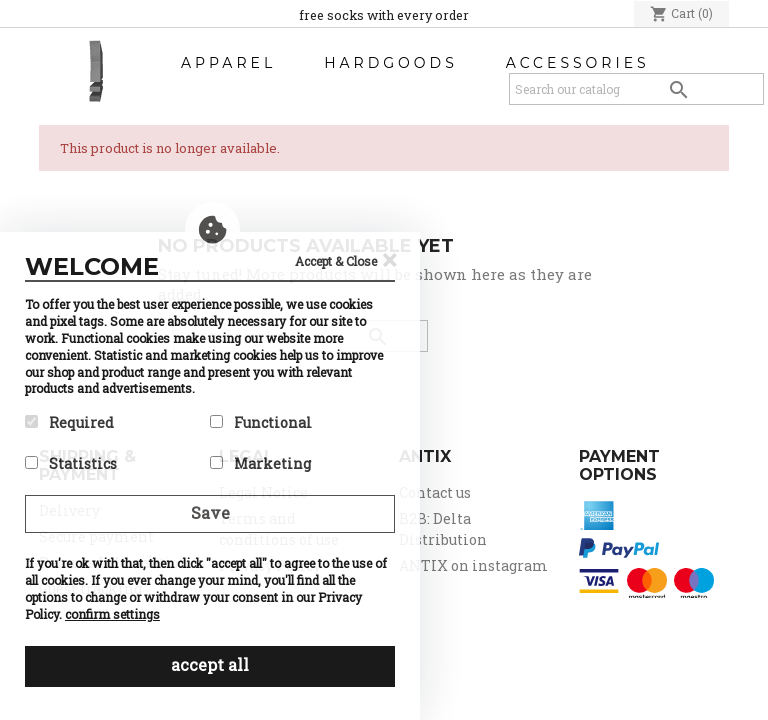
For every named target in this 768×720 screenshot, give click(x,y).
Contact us (435, 492)
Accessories (578, 63)
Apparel (228, 63)
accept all (210, 664)
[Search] (636, 89)
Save (210, 512)
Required (69, 422)
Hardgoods (391, 63)
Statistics (71, 463)
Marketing (260, 463)
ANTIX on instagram (473, 565)
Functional (261, 422)
